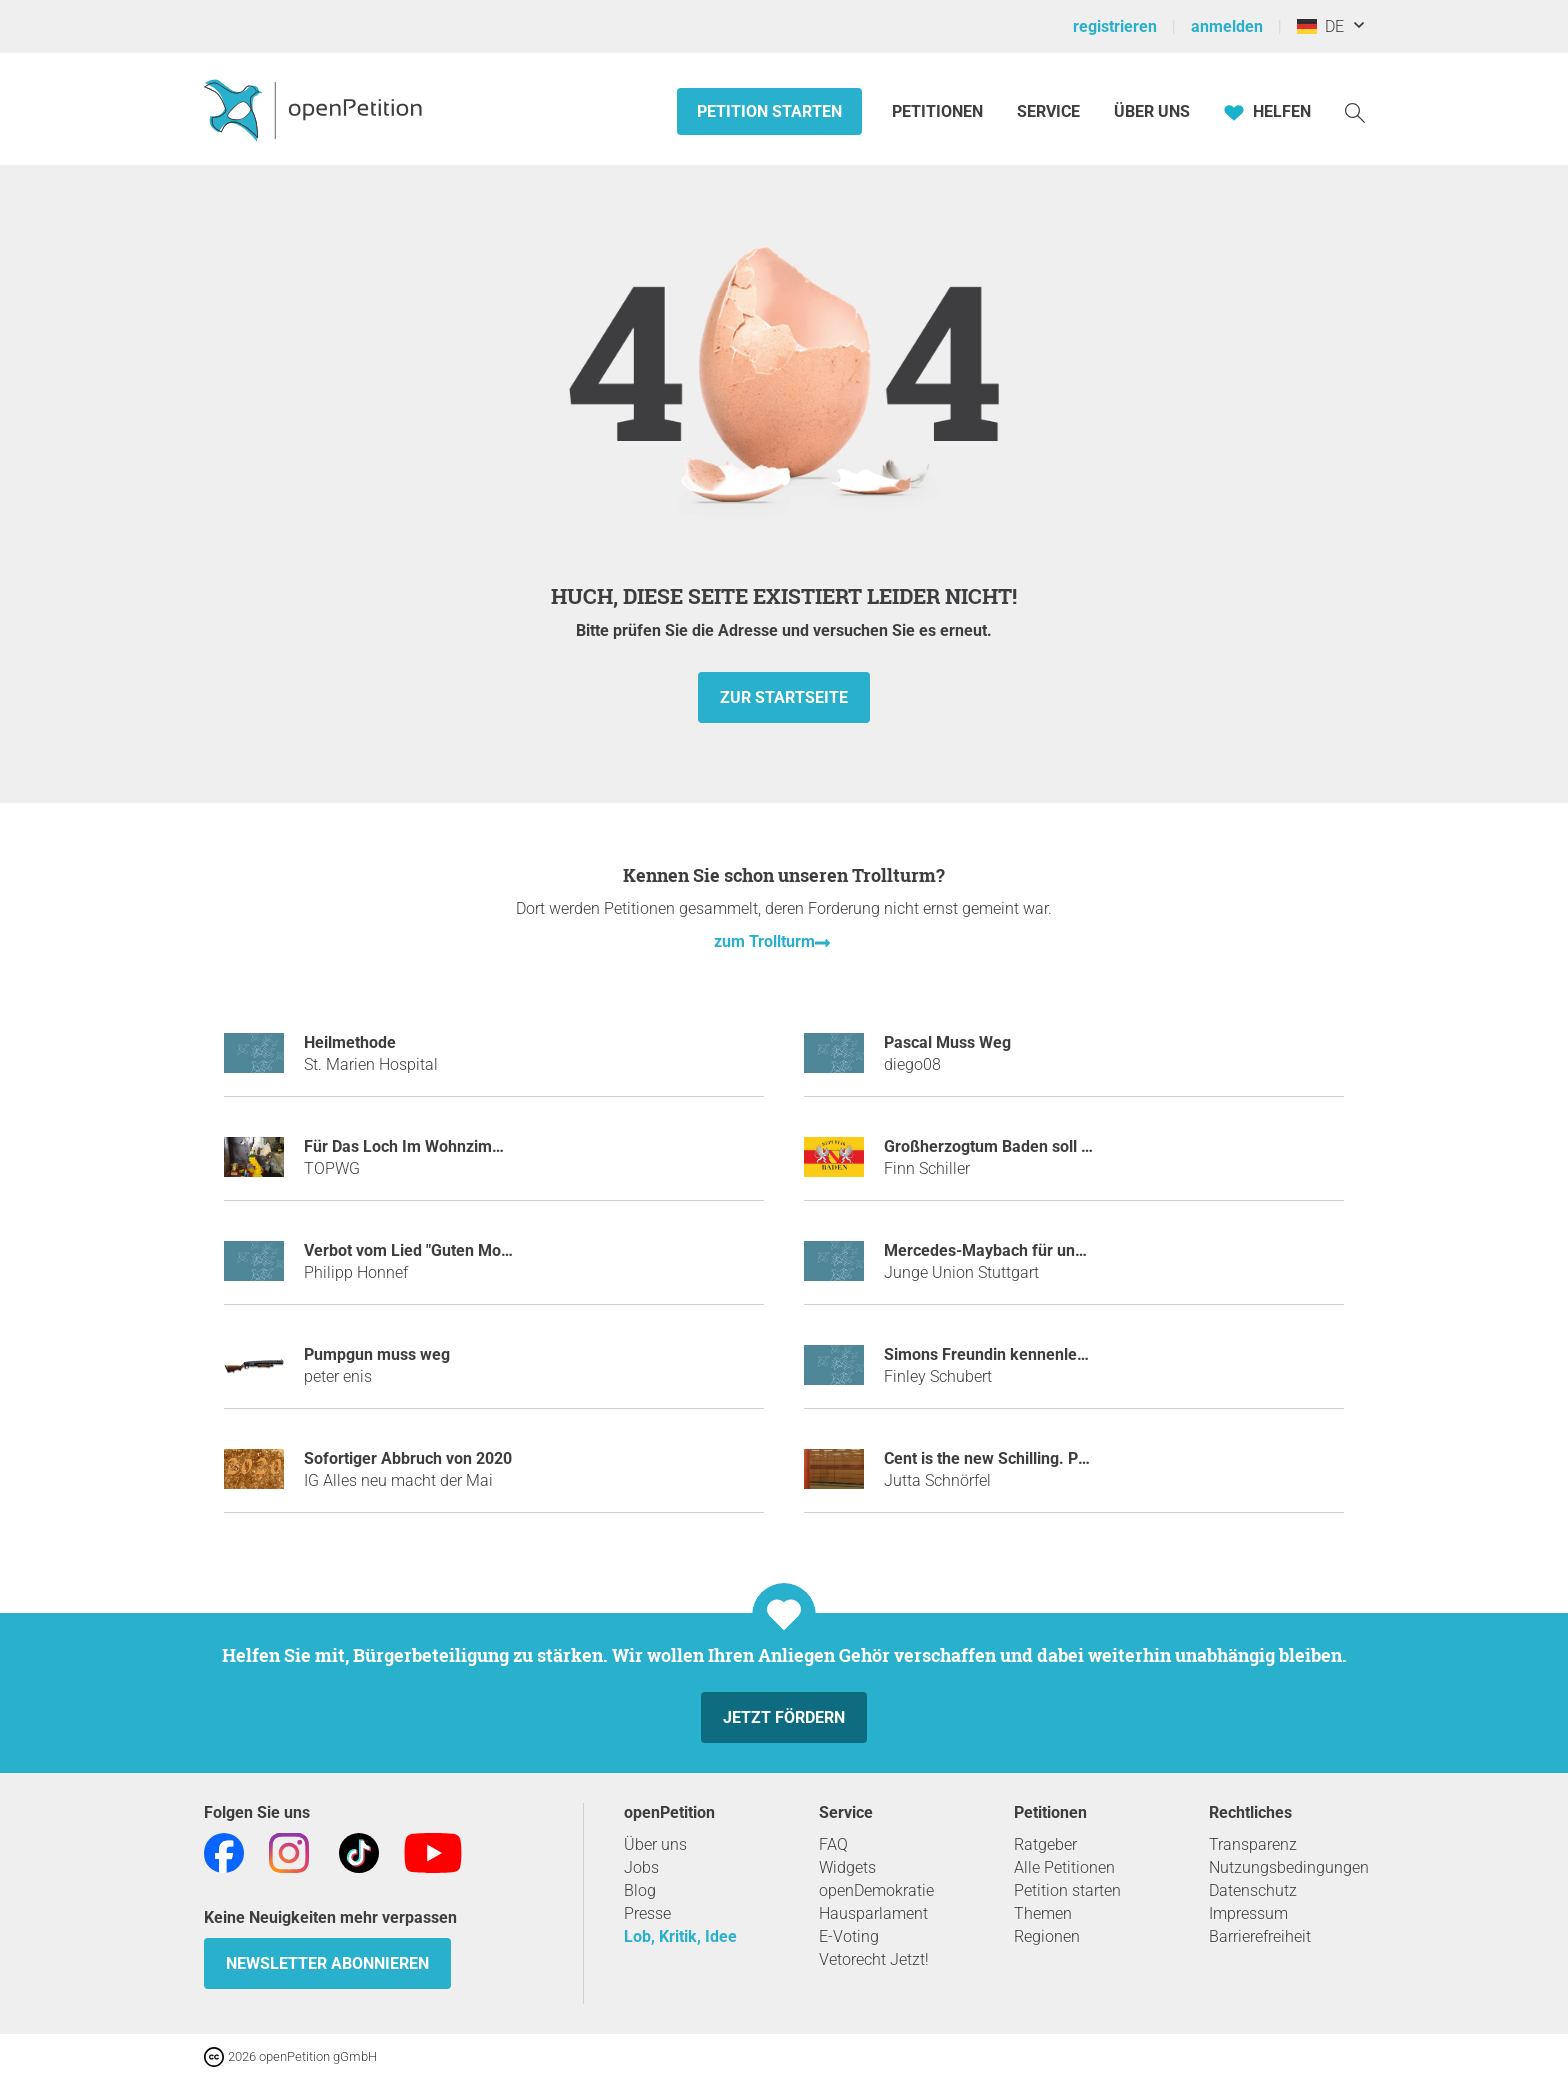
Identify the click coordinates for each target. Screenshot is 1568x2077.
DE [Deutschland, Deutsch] (1320, 26)
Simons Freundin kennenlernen (997, 1354)
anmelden (1227, 26)
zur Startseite (784, 697)
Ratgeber (1045, 1844)
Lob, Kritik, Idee (680, 1936)
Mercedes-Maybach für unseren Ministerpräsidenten (1074, 1250)
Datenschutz (1253, 1890)
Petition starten (769, 111)
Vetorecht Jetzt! (874, 1959)
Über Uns (1152, 111)
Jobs (641, 1867)
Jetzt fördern (784, 1717)
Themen (1043, 1913)
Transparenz (1253, 1844)
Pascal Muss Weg (947, 1042)
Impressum (1248, 1913)
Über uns (655, 1844)
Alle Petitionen (1064, 1867)
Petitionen (939, 111)
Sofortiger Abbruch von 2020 (408, 1458)
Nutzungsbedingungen (1289, 1867)
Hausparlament (873, 1913)
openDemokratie (876, 1890)
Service (1048, 111)
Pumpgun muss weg (377, 1354)
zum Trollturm (764, 941)
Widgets (847, 1867)
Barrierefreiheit (1260, 1936)
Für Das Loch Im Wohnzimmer (412, 1146)
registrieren (1115, 26)
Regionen (1047, 1936)
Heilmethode (350, 1042)
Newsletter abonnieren (327, 1963)
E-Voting (849, 1936)
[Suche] (1355, 111)
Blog (640, 1890)
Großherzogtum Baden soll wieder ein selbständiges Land (1092, 1146)
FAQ (833, 1844)
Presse (647, 1913)
